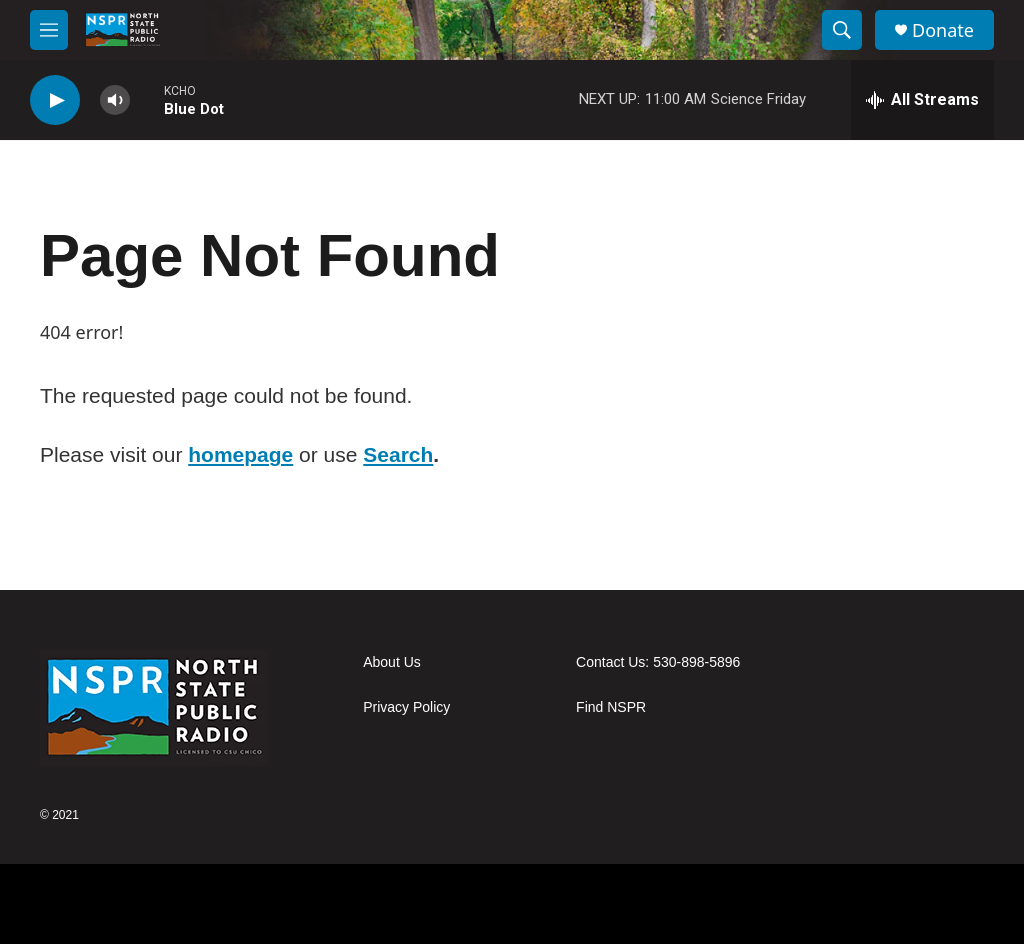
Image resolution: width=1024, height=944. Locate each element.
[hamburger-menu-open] (49, 30)
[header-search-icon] (842, 30)
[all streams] (922, 100)
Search (398, 454)
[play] (55, 100)
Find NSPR (611, 707)
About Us (392, 662)
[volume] (115, 100)
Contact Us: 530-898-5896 (658, 662)
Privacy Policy (406, 707)
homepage (240, 454)
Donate (943, 30)
